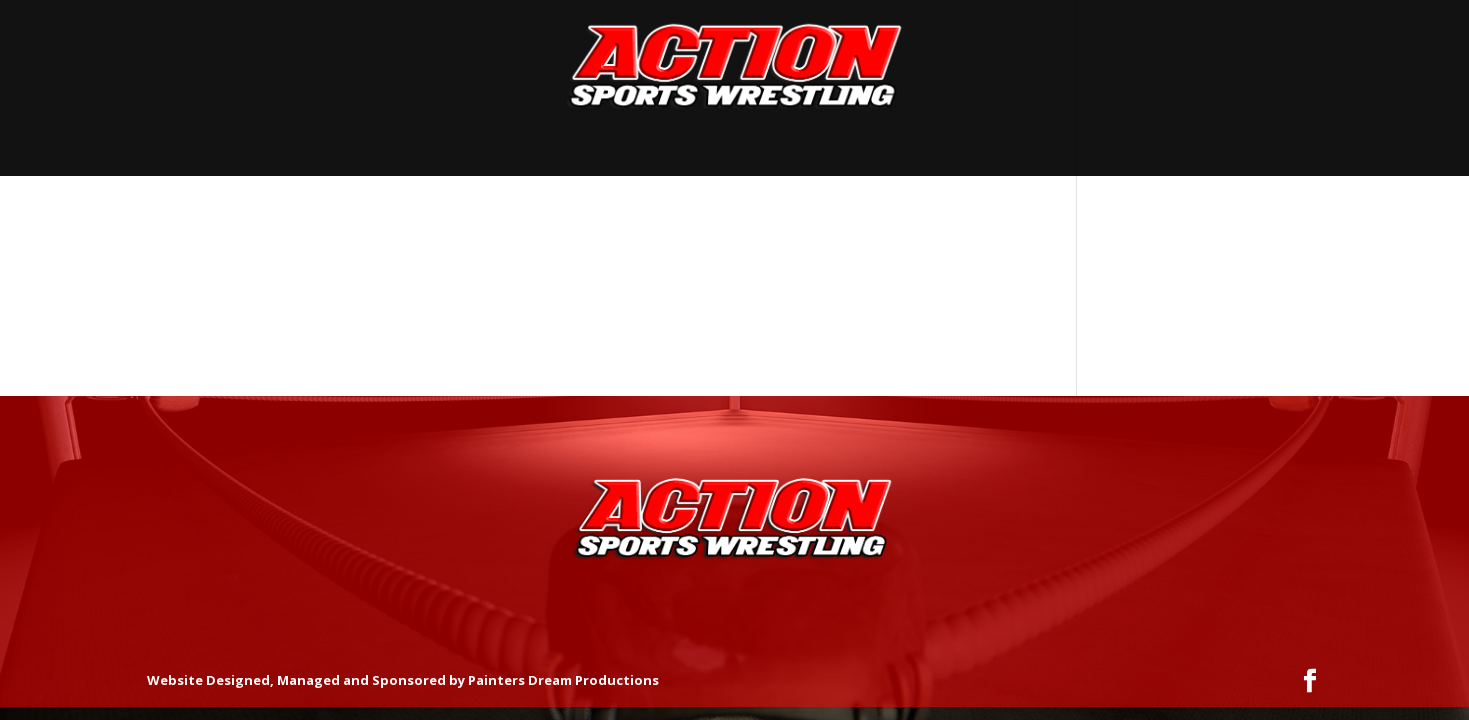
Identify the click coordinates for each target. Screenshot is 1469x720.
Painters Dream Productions (563, 680)
